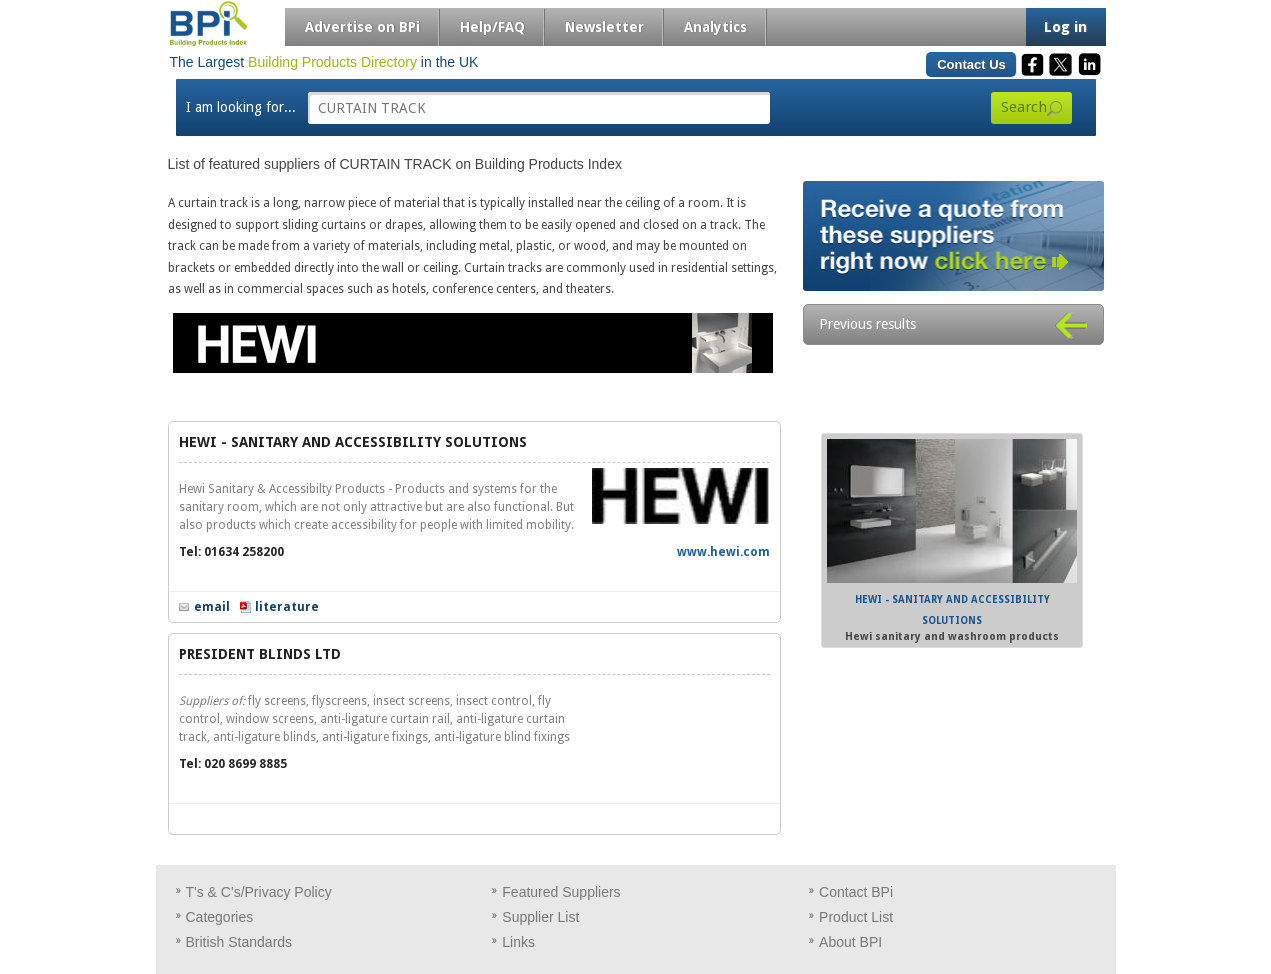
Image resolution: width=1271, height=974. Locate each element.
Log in (1065, 27)
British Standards (239, 942)
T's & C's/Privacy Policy (259, 892)
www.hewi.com (723, 552)
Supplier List (540, 917)
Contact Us (971, 64)
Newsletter (604, 27)
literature (287, 607)
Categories (220, 917)
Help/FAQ (492, 27)
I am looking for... (241, 107)
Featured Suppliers (561, 892)
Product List (856, 917)
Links (518, 942)
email (212, 607)
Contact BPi (856, 892)
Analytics (715, 27)
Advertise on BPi (362, 27)
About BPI (850, 942)
